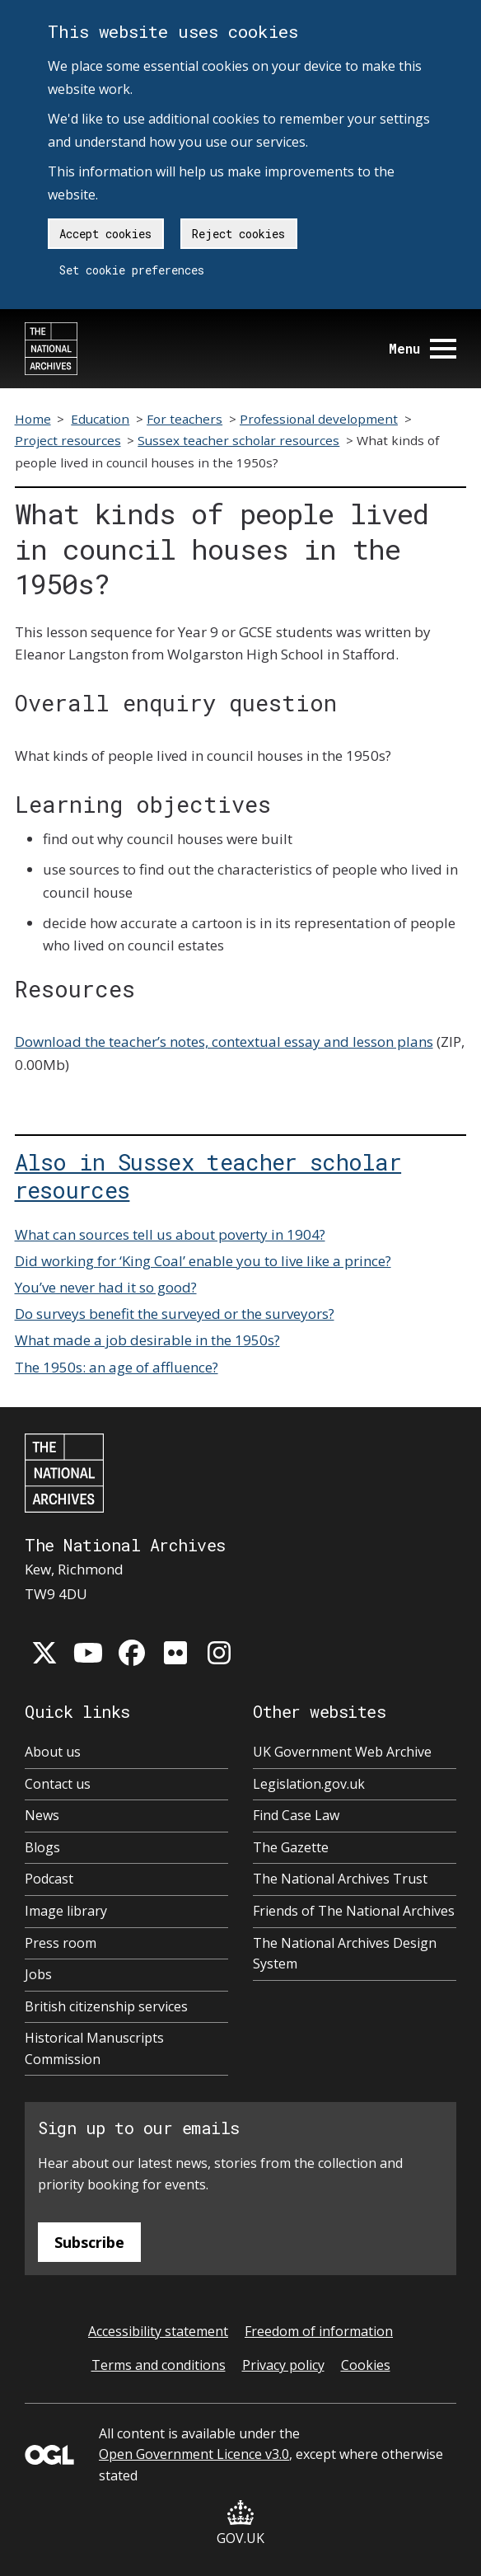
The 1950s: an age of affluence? (116, 1367)
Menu (422, 348)
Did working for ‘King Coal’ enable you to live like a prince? (203, 1260)
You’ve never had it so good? (106, 1287)
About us (53, 1752)
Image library (66, 1911)
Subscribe (89, 2242)
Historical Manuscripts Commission (94, 2048)
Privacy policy (283, 2365)
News (42, 1815)
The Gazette (291, 1847)
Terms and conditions (158, 2365)
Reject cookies (238, 234)
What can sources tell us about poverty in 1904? (170, 1234)
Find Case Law (296, 1815)
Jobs (38, 1974)
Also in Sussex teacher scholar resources (208, 1175)
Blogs (42, 1847)
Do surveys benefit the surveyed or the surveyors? (174, 1313)
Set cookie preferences (131, 270)
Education (100, 419)
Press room (60, 1943)
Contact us (58, 1784)
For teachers (184, 419)
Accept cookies (105, 234)
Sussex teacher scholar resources (238, 440)
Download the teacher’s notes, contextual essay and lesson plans (224, 1041)
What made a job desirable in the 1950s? (147, 1339)
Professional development (319, 419)
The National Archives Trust (340, 1879)
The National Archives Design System (345, 1953)
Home (33, 419)
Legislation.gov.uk (309, 1784)
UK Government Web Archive (342, 1752)
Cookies (365, 2365)
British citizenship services (106, 2006)
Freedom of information (319, 2331)
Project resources (68, 440)
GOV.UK (240, 2523)
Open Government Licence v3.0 (194, 2454)
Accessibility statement (158, 2331)
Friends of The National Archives (354, 1911)
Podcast (49, 1879)
